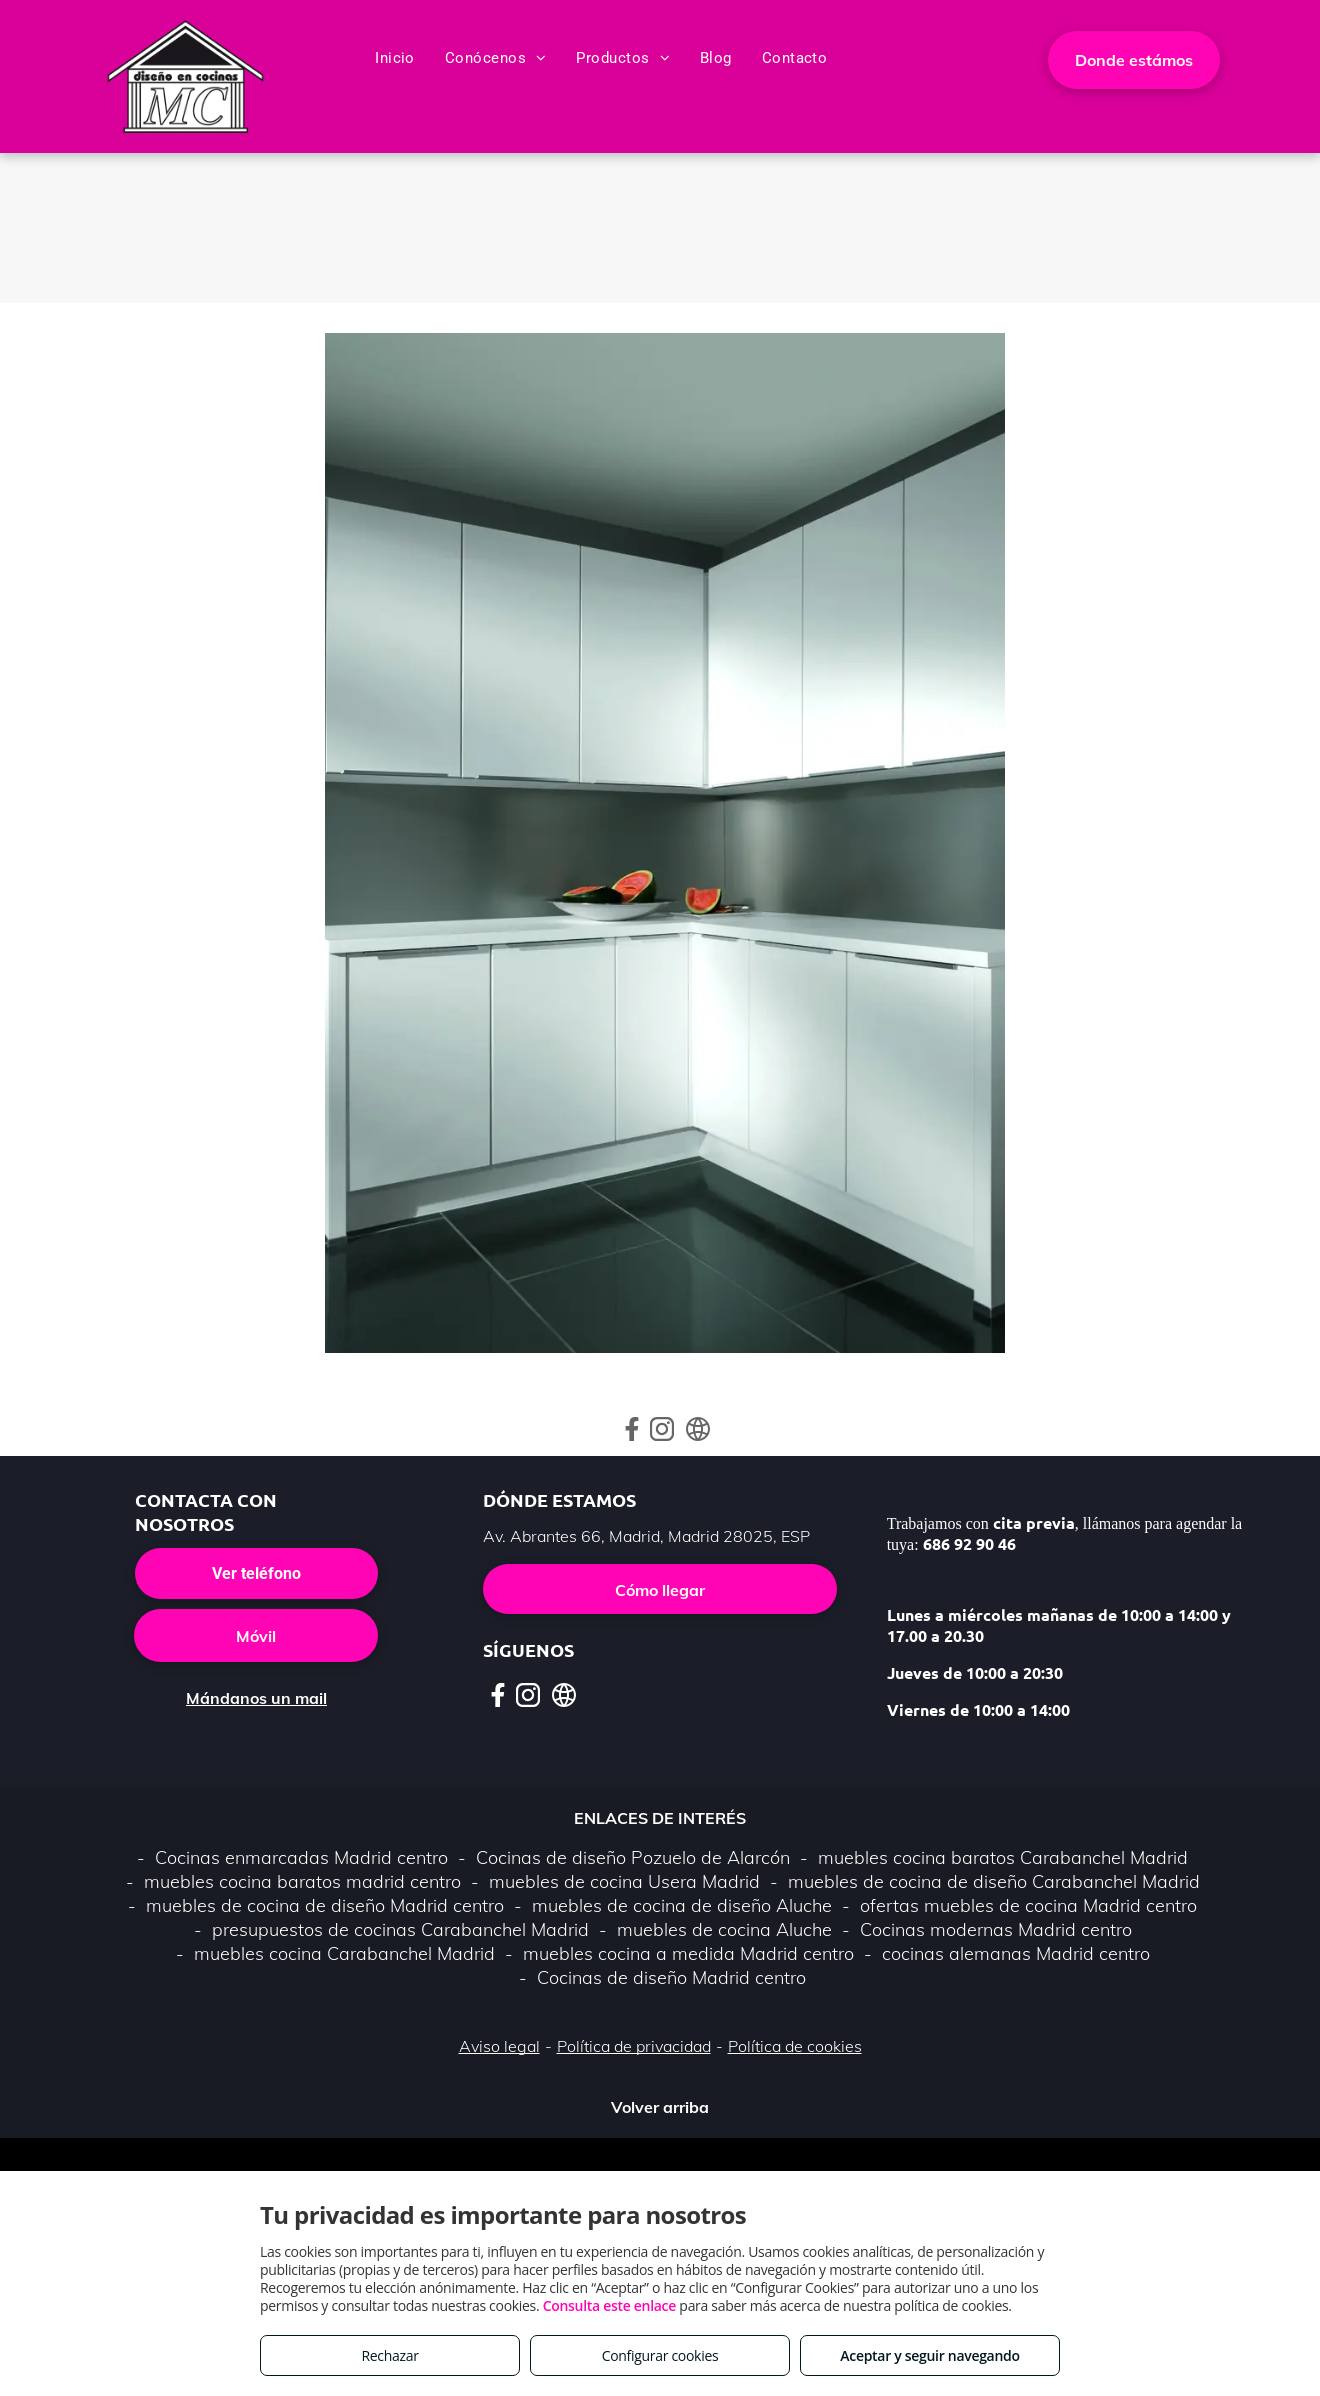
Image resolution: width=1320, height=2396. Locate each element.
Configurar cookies (660, 2355)
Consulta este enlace (609, 2305)
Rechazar (389, 2355)
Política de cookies (795, 2046)
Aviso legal (499, 2046)
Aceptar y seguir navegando (929, 2355)
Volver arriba (660, 2107)
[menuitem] (395, 58)
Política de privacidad (634, 2046)
